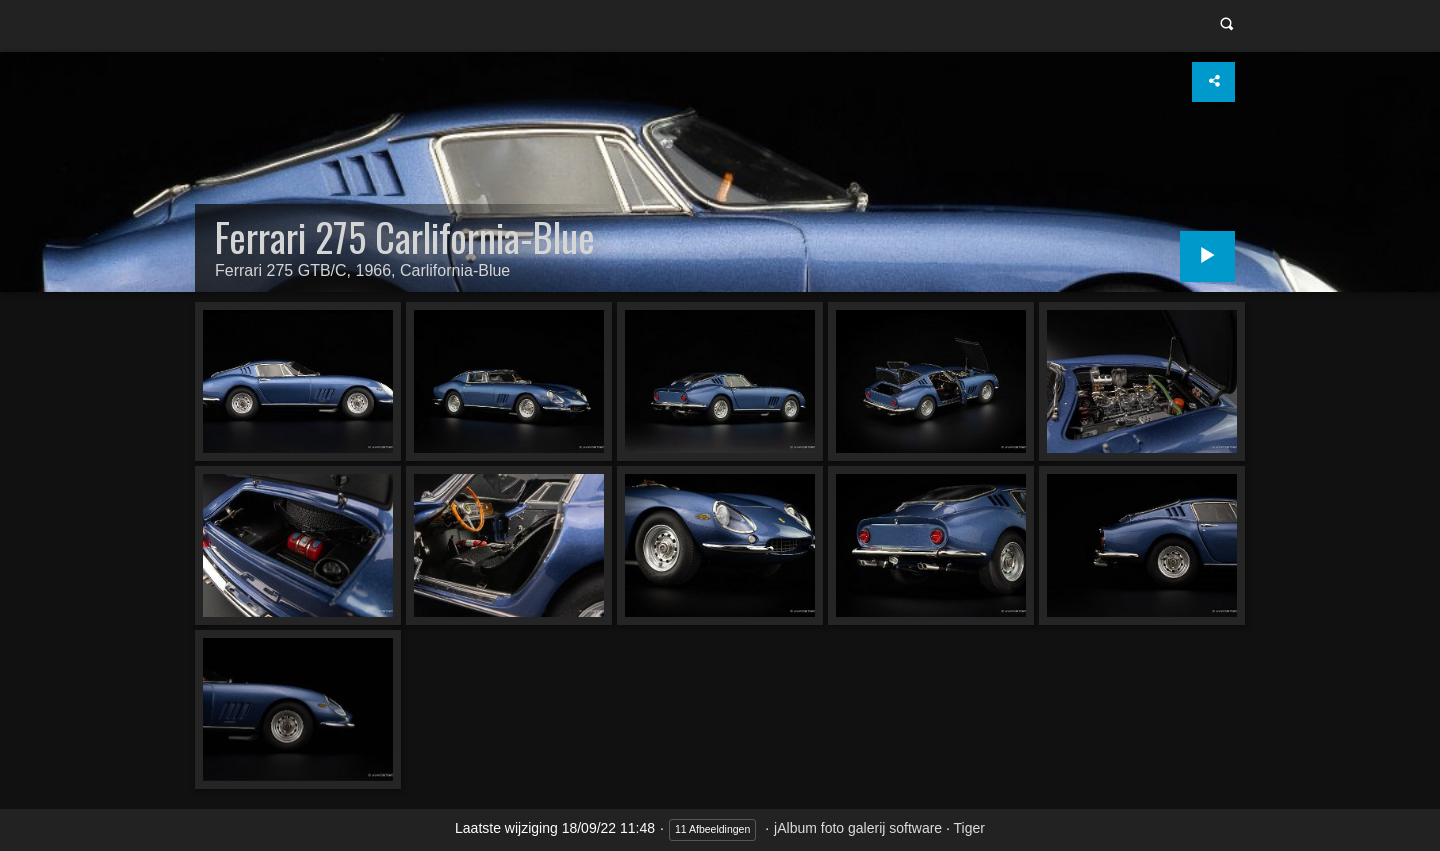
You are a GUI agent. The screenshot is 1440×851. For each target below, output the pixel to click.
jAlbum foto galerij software (858, 828)
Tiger (969, 828)
